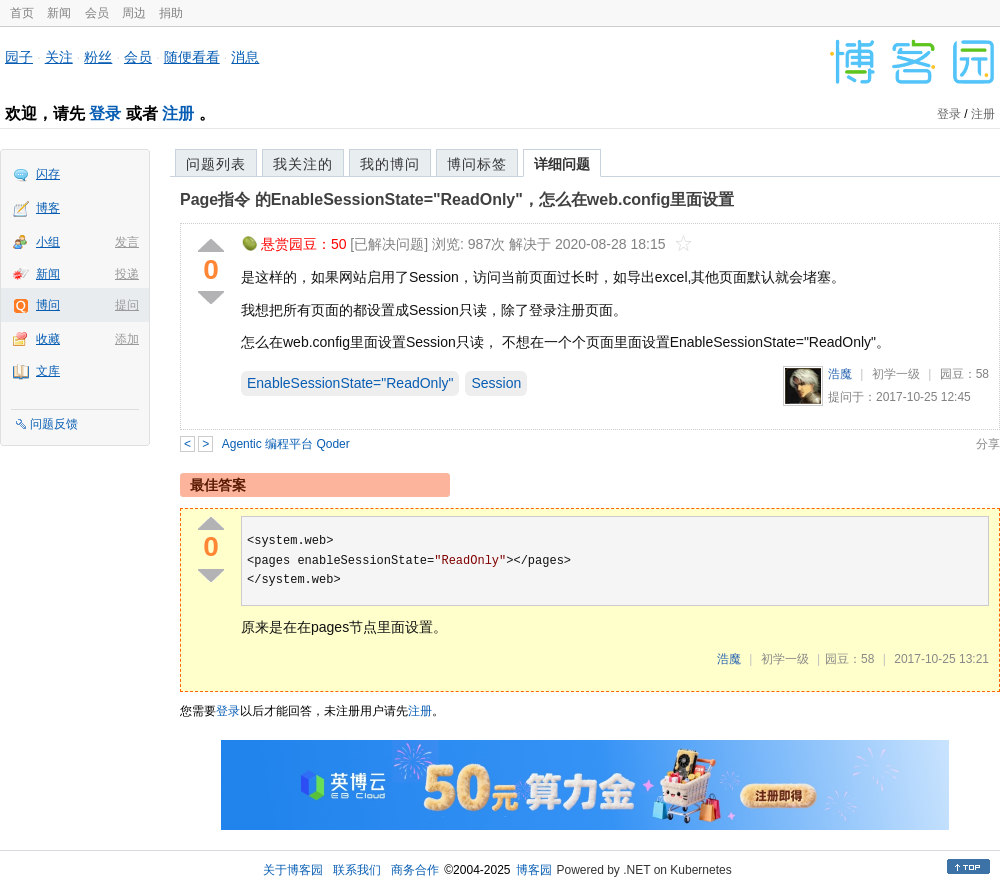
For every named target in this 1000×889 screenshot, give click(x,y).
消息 (245, 57)
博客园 (534, 870)
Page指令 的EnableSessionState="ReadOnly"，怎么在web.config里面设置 (457, 199)
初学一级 (896, 374)
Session (496, 383)
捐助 (171, 13)
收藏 (48, 339)
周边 (134, 13)
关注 (59, 57)
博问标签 (477, 164)
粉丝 (98, 57)
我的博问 (390, 164)
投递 (127, 274)
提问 (127, 305)
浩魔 (840, 374)
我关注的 (303, 164)
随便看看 (192, 57)
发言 (127, 242)
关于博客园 (293, 870)
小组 (48, 242)
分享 (988, 444)
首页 (22, 13)
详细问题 (562, 164)
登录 (105, 113)
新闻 (59, 13)
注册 (178, 113)
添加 (127, 339)
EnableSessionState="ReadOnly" (350, 383)
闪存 (48, 174)
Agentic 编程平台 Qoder (286, 444)
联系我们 (357, 870)
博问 (48, 305)
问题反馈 (54, 424)
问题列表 (216, 164)
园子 (19, 57)
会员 (97, 13)
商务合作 (415, 870)
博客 (48, 208)
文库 (48, 371)
